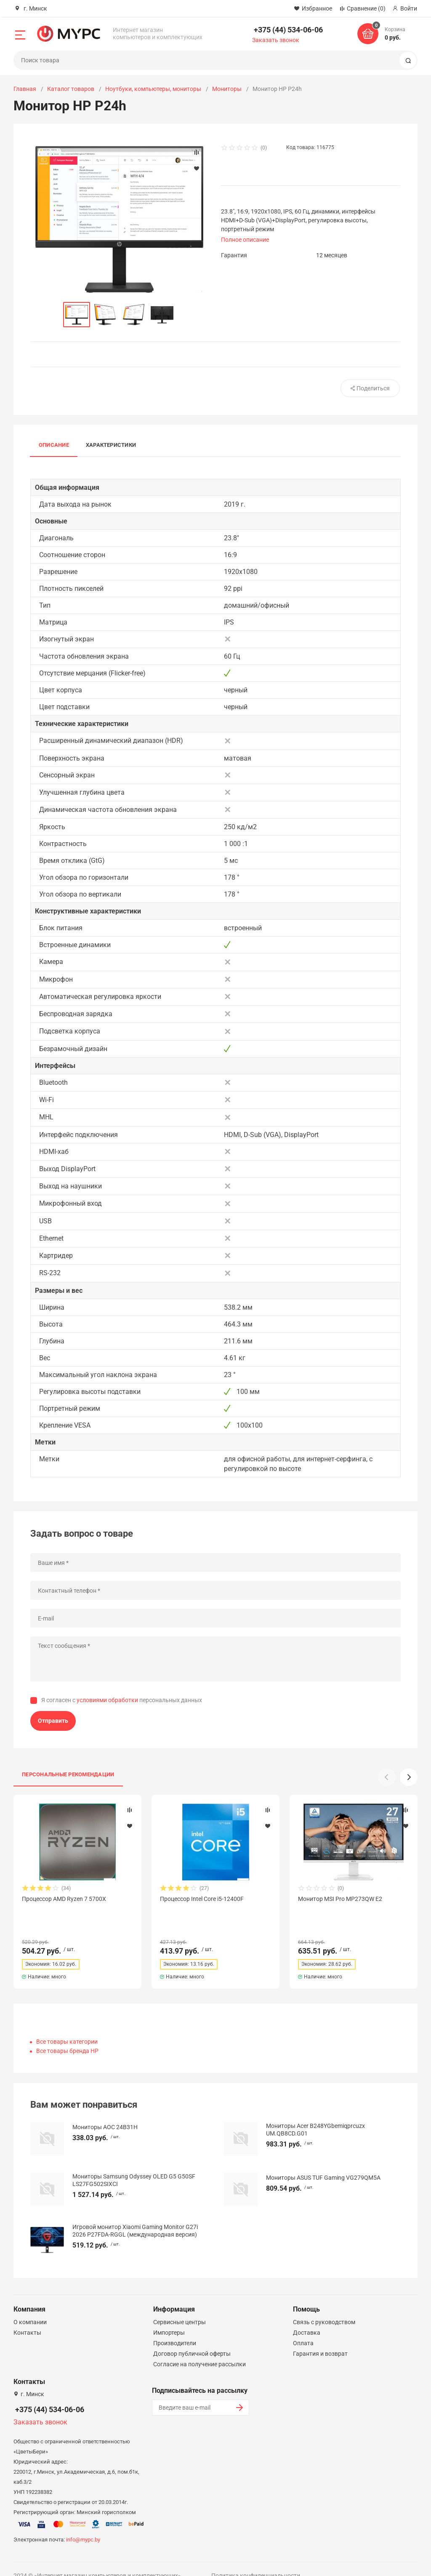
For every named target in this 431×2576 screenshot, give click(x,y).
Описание (54, 445)
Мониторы (227, 88)
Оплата (303, 2328)
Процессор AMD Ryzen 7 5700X (64, 1898)
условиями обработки (107, 1700)
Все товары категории (67, 2026)
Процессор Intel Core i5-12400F (202, 1898)
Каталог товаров (70, 88)
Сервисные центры (179, 2307)
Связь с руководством (324, 2307)
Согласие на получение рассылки (199, 2349)
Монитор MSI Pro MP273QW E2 (340, 1898)
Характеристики (111, 445)
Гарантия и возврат (320, 2338)
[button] (409, 1777)
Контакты (27, 2317)
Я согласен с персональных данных (121, 1700)
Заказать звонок (275, 40)
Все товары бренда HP (67, 2035)
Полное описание (245, 239)
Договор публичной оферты (192, 2338)
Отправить (53, 1720)
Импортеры (169, 2317)
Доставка (306, 2317)
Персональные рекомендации (68, 1774)
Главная (24, 88)
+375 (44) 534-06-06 (288, 29)
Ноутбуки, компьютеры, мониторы (153, 88)
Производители (174, 2328)
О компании (30, 2307)
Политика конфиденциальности (255, 2560)
